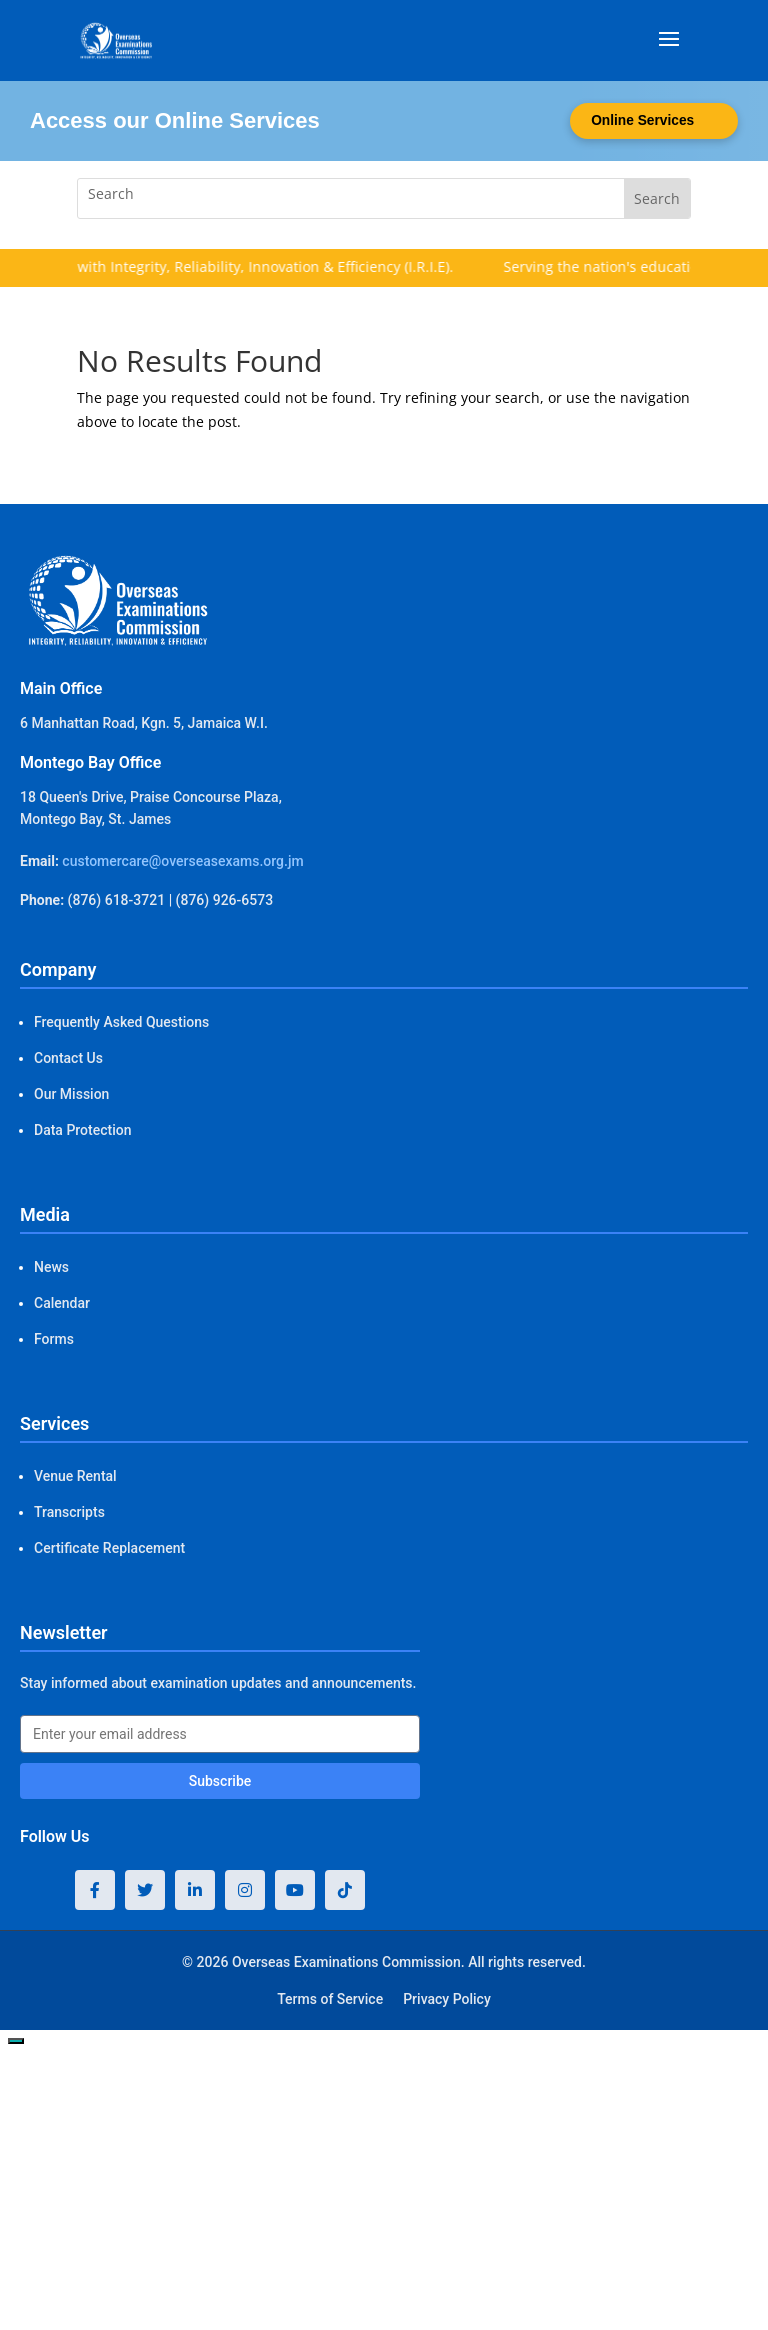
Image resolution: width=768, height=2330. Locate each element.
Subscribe (220, 1781)
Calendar (62, 1303)
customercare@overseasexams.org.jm (182, 861)
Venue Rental (75, 1476)
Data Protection (82, 1130)
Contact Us (68, 1058)
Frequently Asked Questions (121, 1022)
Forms (54, 1339)
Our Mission (71, 1094)
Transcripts (69, 1512)
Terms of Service (330, 1999)
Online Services (640, 121)
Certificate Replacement (109, 1548)
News (51, 1267)
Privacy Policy (447, 1999)
